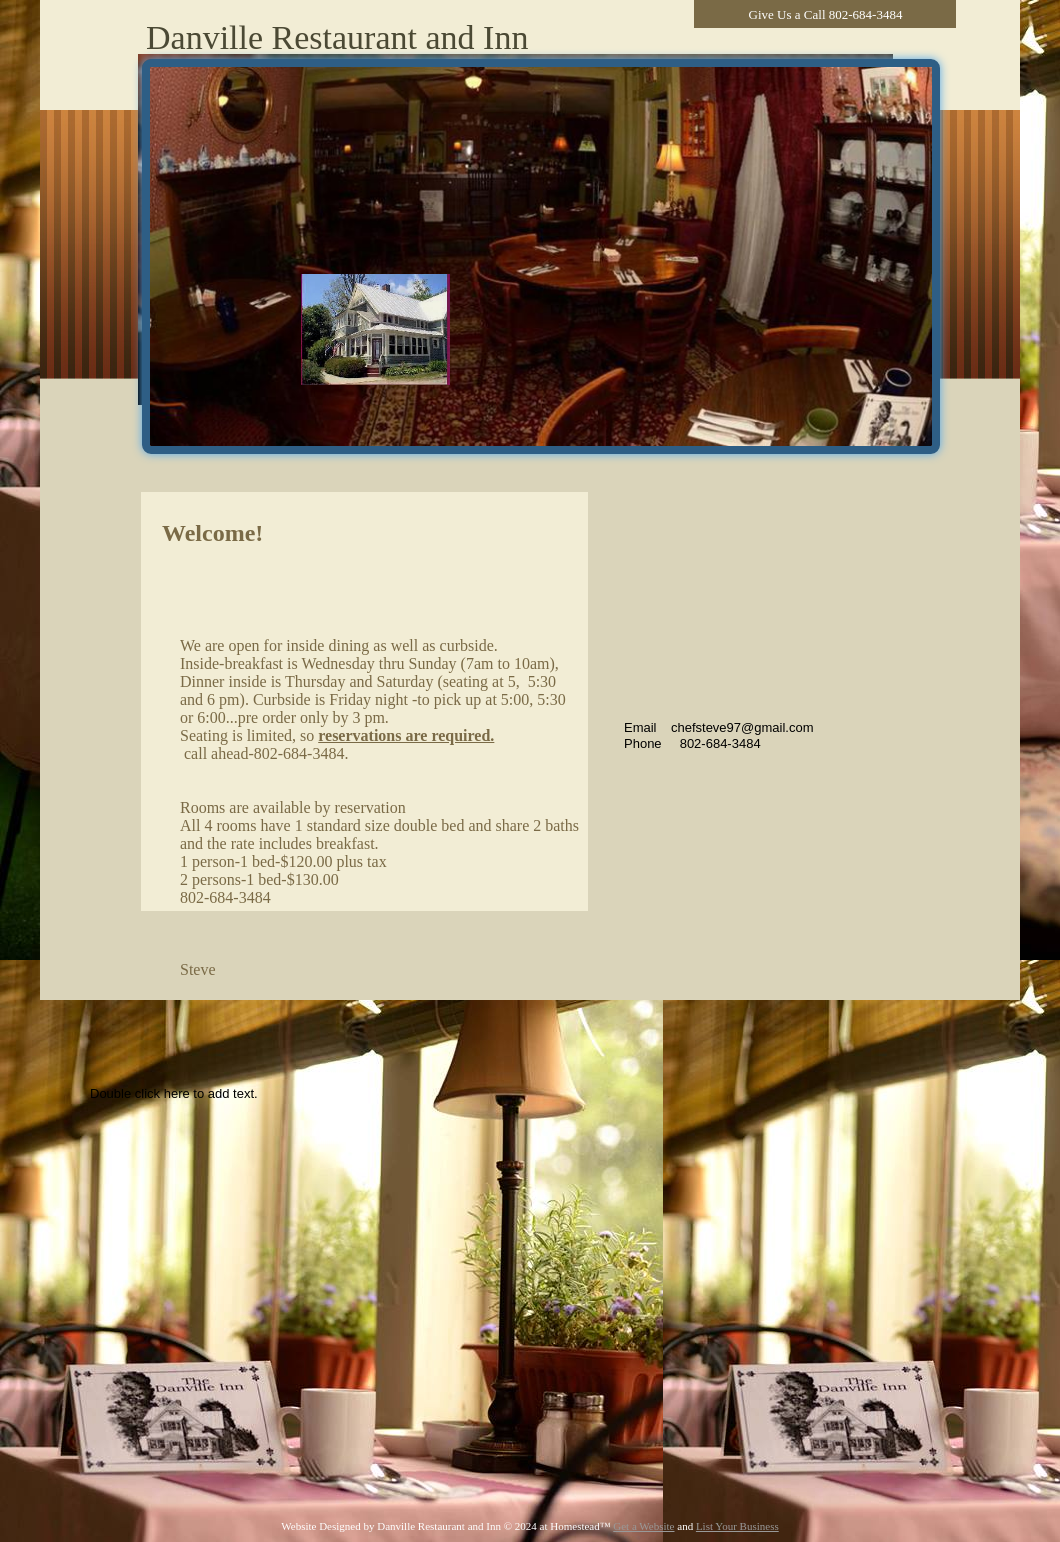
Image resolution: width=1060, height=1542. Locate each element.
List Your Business (737, 1526)
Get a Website (643, 1526)
